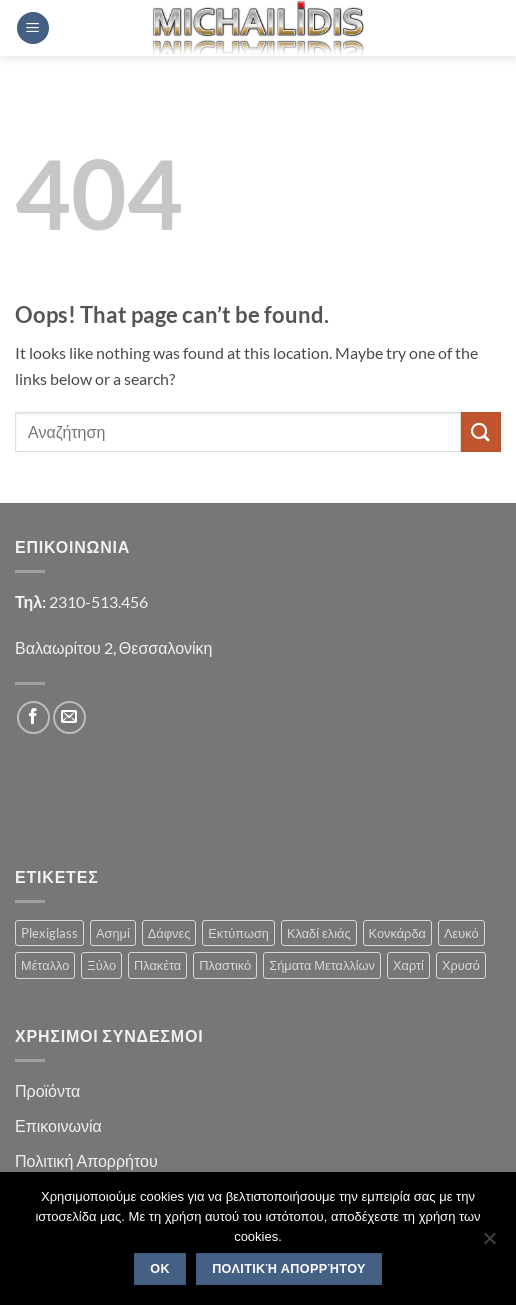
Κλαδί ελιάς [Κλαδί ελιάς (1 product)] (319, 933)
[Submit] (481, 431)
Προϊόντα (47, 1090)
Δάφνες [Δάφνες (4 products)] (169, 933)
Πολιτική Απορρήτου (86, 1160)
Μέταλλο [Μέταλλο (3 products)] (45, 965)
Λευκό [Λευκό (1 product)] (461, 933)
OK (160, 1269)
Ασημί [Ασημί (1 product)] (113, 933)
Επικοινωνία (58, 1125)
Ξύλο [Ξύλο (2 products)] (101, 965)
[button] (33, 28)
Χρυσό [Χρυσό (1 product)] (461, 965)
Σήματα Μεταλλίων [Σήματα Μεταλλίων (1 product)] (322, 965)
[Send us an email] (69, 717)
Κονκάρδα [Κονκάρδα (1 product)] (397, 933)
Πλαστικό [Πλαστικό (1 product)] (225, 965)
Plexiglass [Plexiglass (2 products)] (49, 933)
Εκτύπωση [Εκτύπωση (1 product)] (238, 933)
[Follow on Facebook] (33, 717)
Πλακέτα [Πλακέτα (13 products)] (157, 965)
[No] (489, 1244)
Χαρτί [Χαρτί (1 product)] (408, 965)
